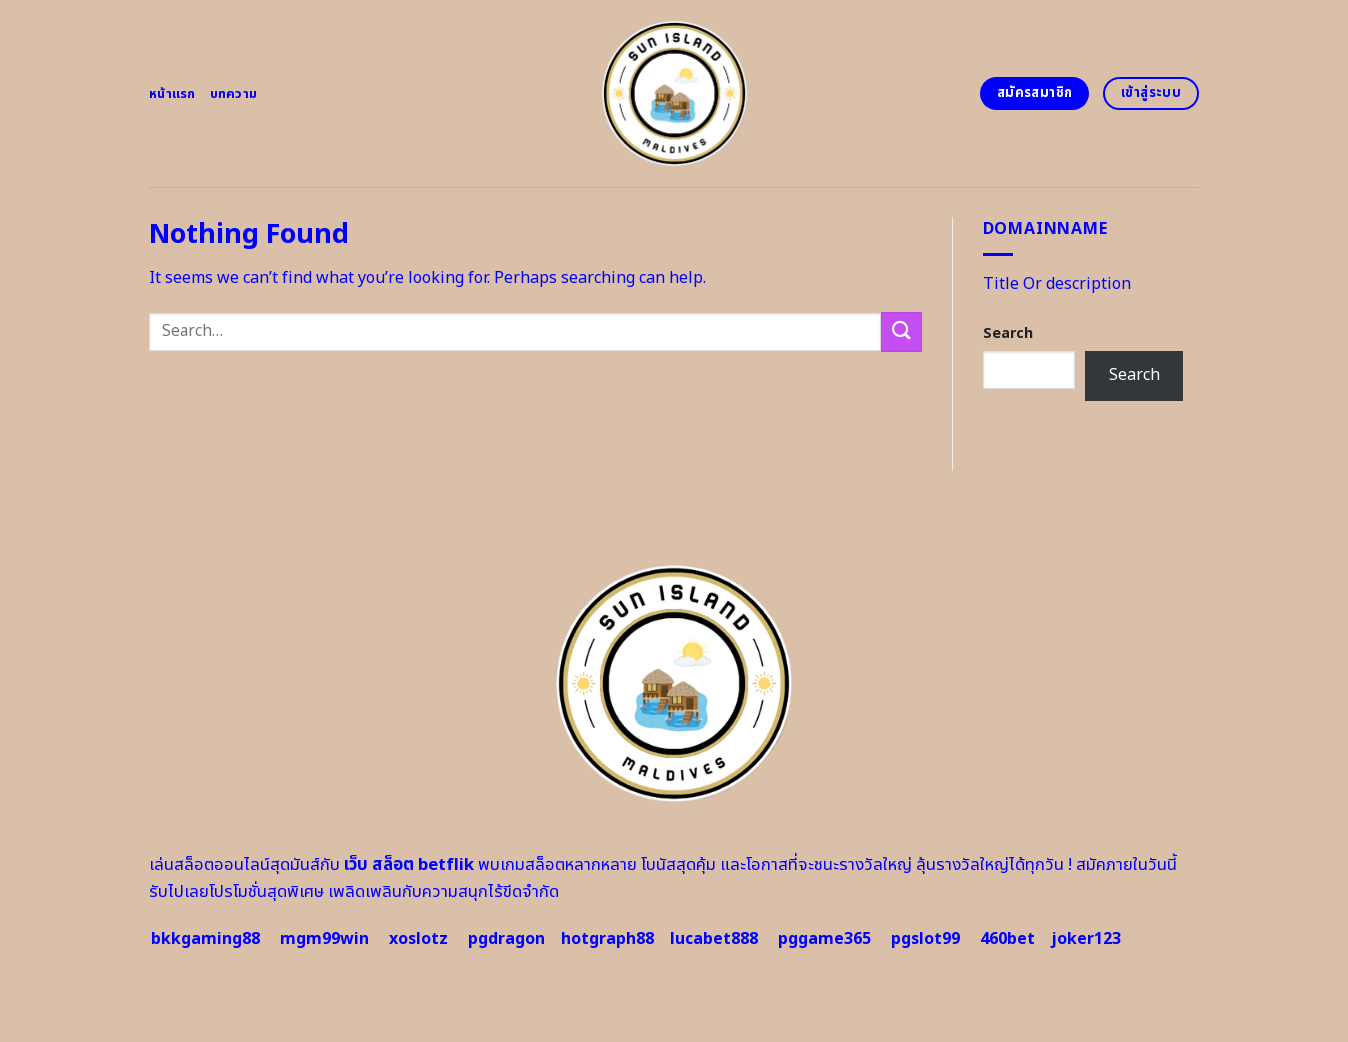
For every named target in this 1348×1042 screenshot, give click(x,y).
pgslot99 (925, 939)
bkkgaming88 (205, 939)
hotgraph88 (607, 939)
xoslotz (418, 939)
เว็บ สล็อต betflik (409, 865)
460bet (1007, 939)
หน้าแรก (172, 94)
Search (1008, 333)
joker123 (1086, 939)
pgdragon (506, 939)
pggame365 (824, 939)
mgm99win (324, 939)
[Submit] (901, 331)
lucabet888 (714, 939)
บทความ (234, 94)
